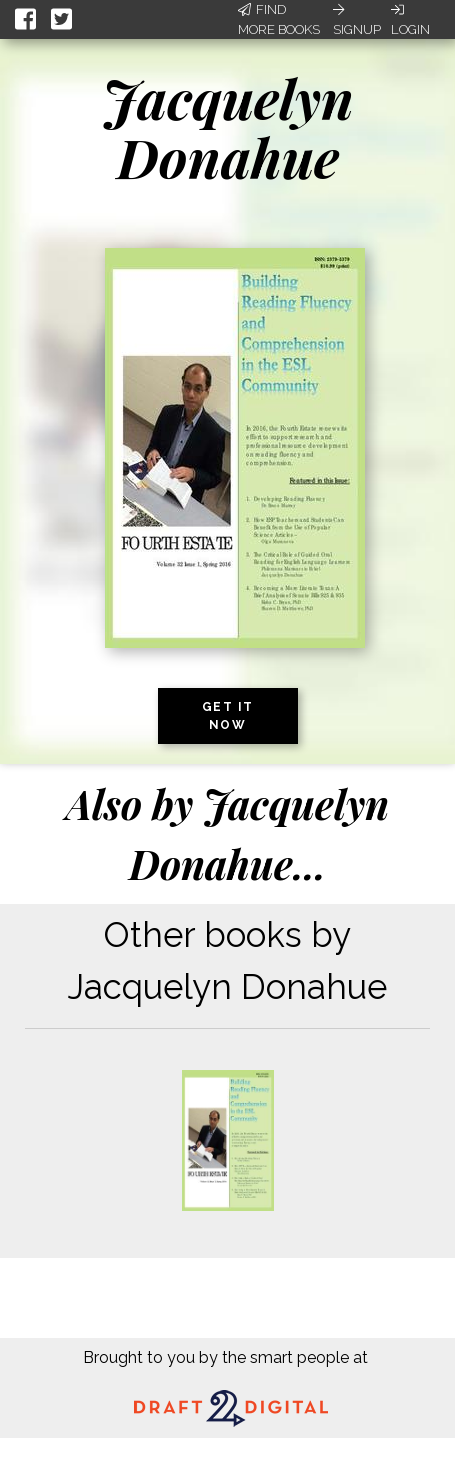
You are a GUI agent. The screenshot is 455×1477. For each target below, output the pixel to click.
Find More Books (279, 19)
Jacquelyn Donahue (228, 127)
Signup (357, 20)
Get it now (228, 716)
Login (410, 20)
